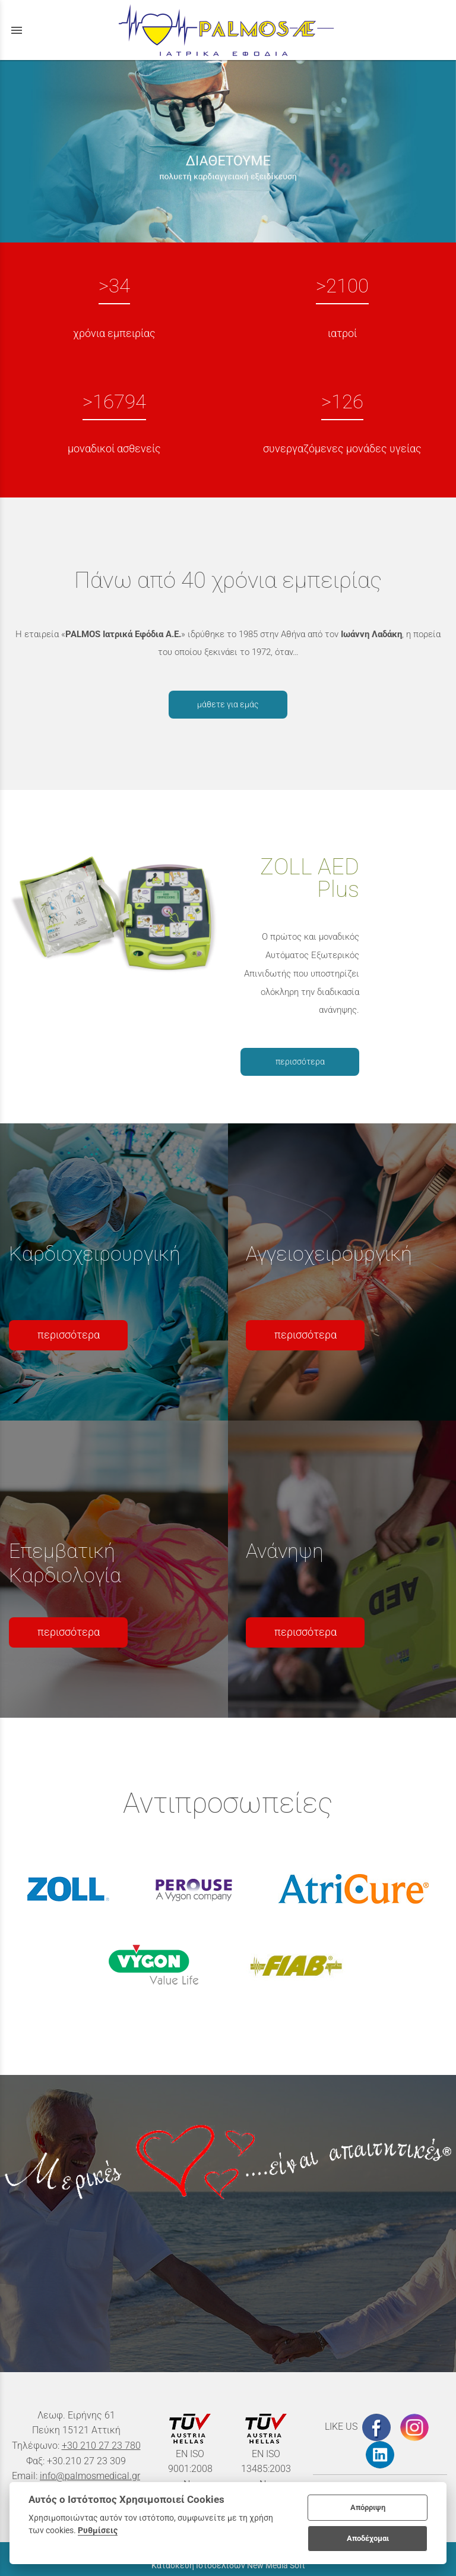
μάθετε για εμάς (228, 704)
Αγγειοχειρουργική (329, 1253)
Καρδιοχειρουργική (94, 1253)
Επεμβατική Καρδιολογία (65, 1562)
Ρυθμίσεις (98, 2530)
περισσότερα (300, 1061)
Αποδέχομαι (368, 2538)
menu (17, 30)
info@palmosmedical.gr (90, 2475)
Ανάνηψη (285, 1551)
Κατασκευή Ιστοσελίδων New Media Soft (228, 2565)
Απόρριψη (367, 2507)
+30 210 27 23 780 (101, 2445)
